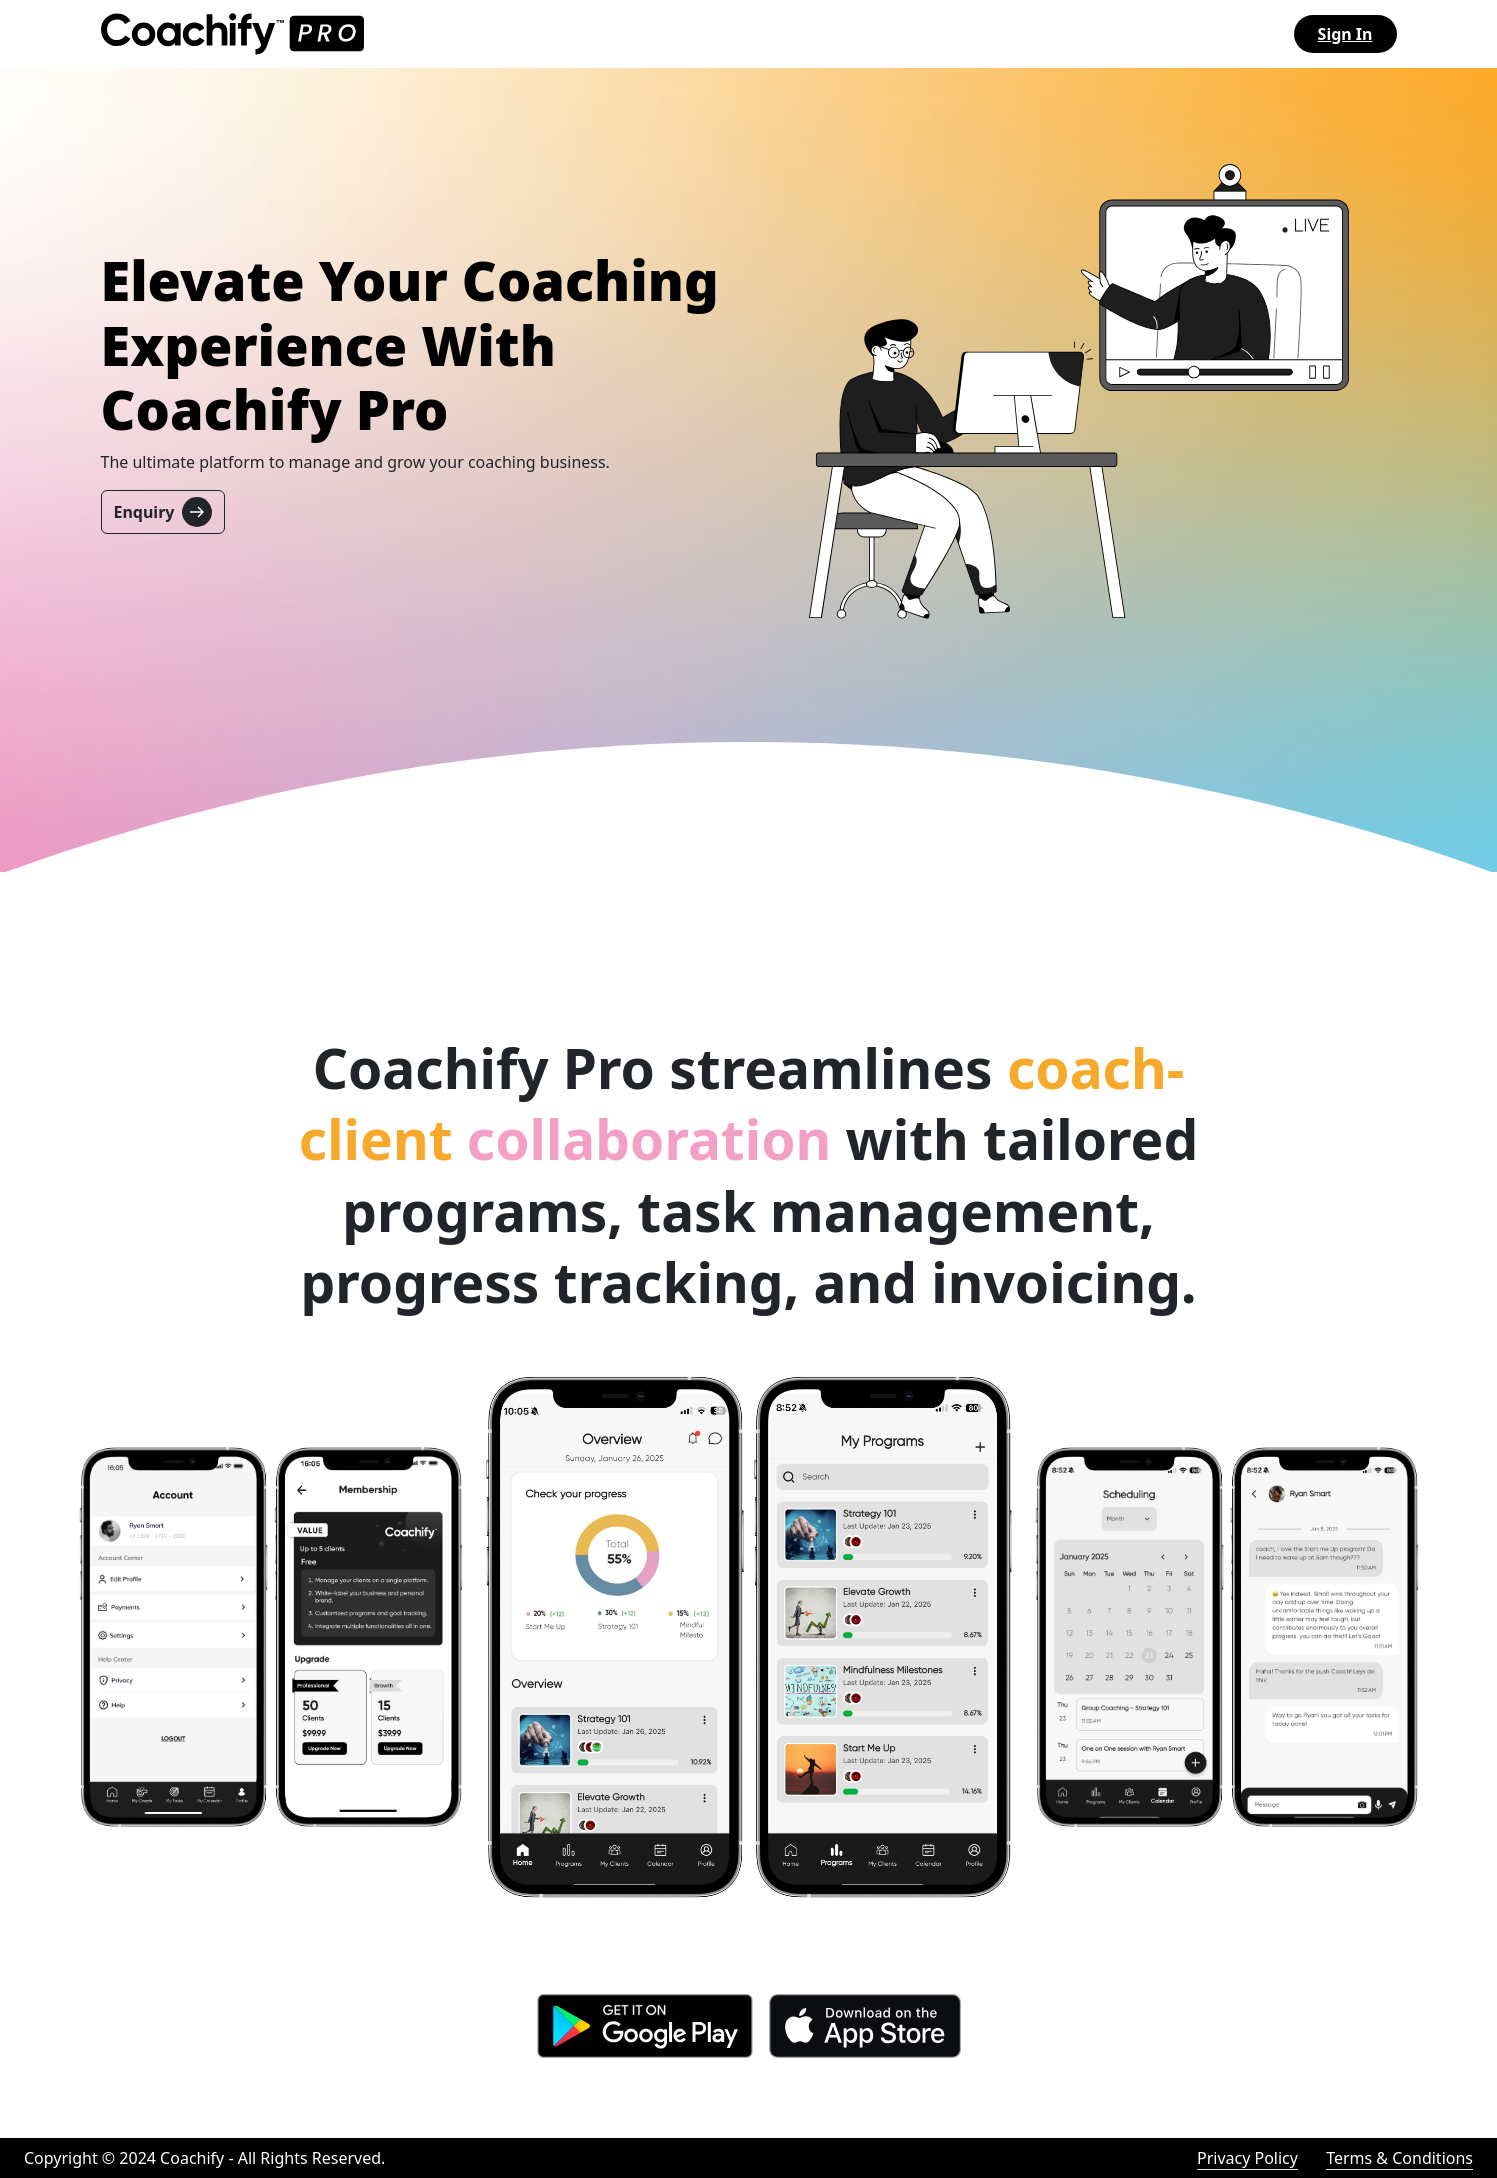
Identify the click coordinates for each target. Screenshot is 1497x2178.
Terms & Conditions (1399, 2158)
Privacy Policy (1247, 2158)
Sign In (1345, 34)
